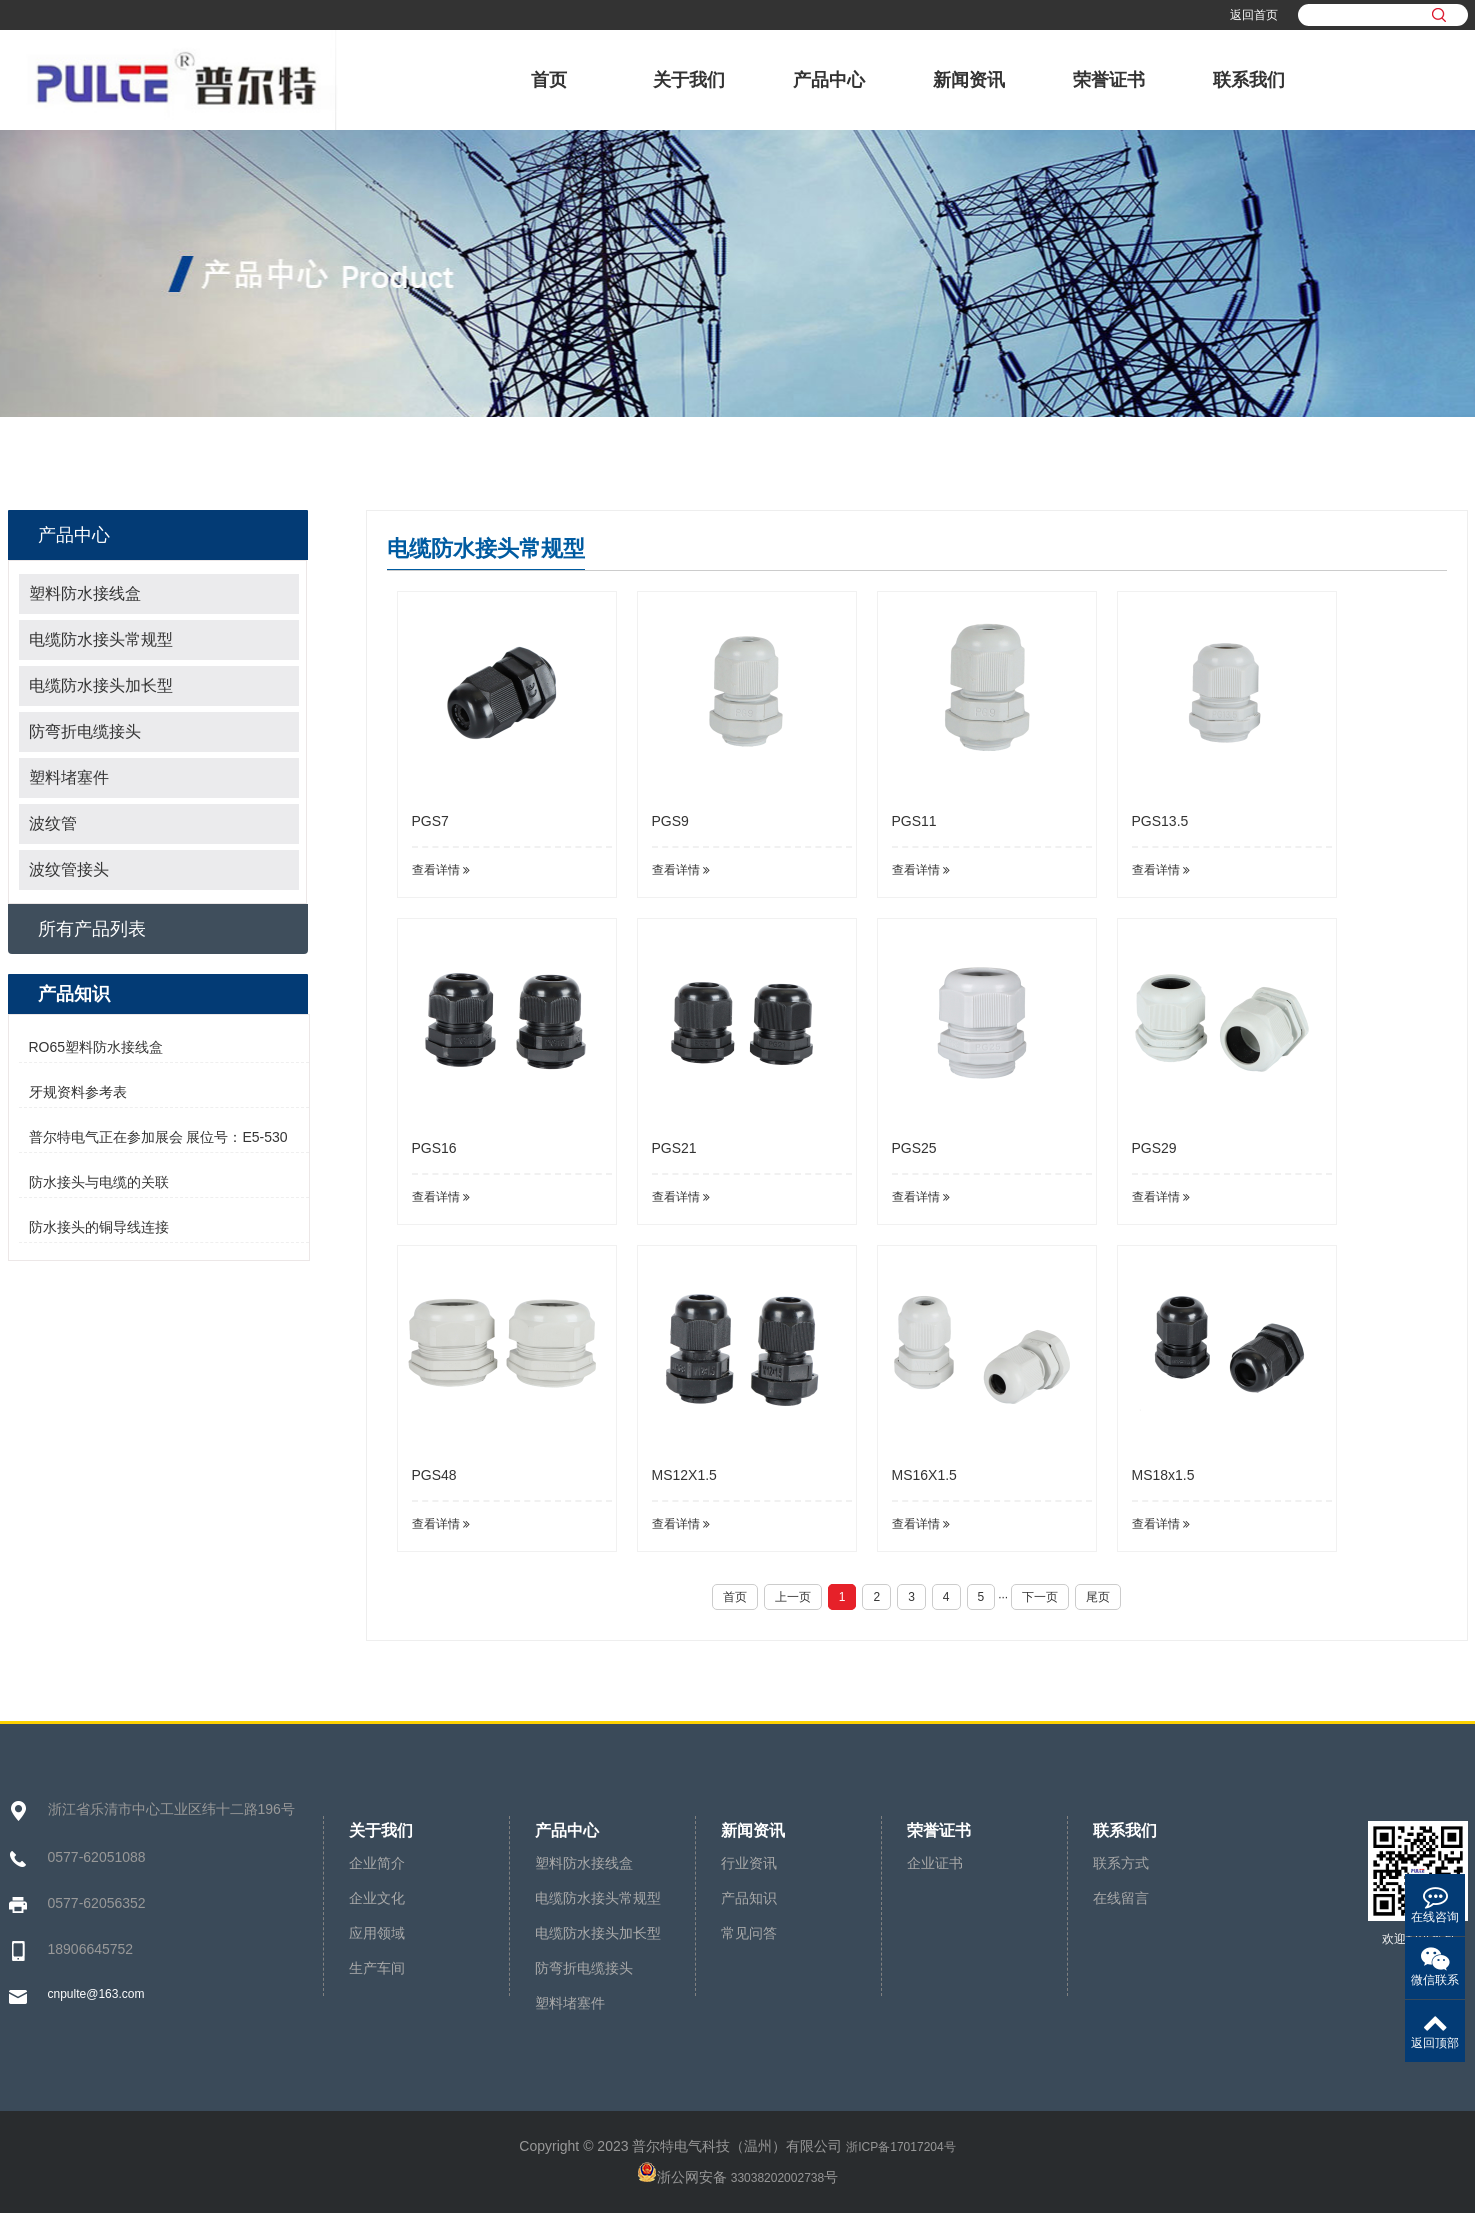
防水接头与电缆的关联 (99, 1182)
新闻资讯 (969, 80)
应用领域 (377, 1933)
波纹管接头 (69, 869)
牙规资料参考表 (78, 1092)
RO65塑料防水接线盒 (96, 1047)
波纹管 (53, 823)
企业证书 (935, 1863)
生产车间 (377, 1968)
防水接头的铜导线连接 (99, 1227)
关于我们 (689, 80)
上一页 (793, 1597)
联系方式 (1121, 1863)
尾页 (1098, 1597)
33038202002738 (777, 2178)
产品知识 (749, 1898)
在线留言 (1121, 1898)
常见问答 (749, 1933)
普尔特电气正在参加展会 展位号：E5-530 (158, 1137)
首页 (549, 80)
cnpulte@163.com (96, 1994)
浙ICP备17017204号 (900, 2147)
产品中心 (829, 80)
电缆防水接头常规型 (101, 639)
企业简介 (377, 1863)
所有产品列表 (92, 929)
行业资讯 (749, 1863)
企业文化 (377, 1898)
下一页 (1040, 1597)
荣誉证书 (1109, 80)
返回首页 (1254, 15)
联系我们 (1249, 80)
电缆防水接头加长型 (101, 685)
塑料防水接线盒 (85, 593)
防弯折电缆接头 (85, 731)
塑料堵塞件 (69, 777)
